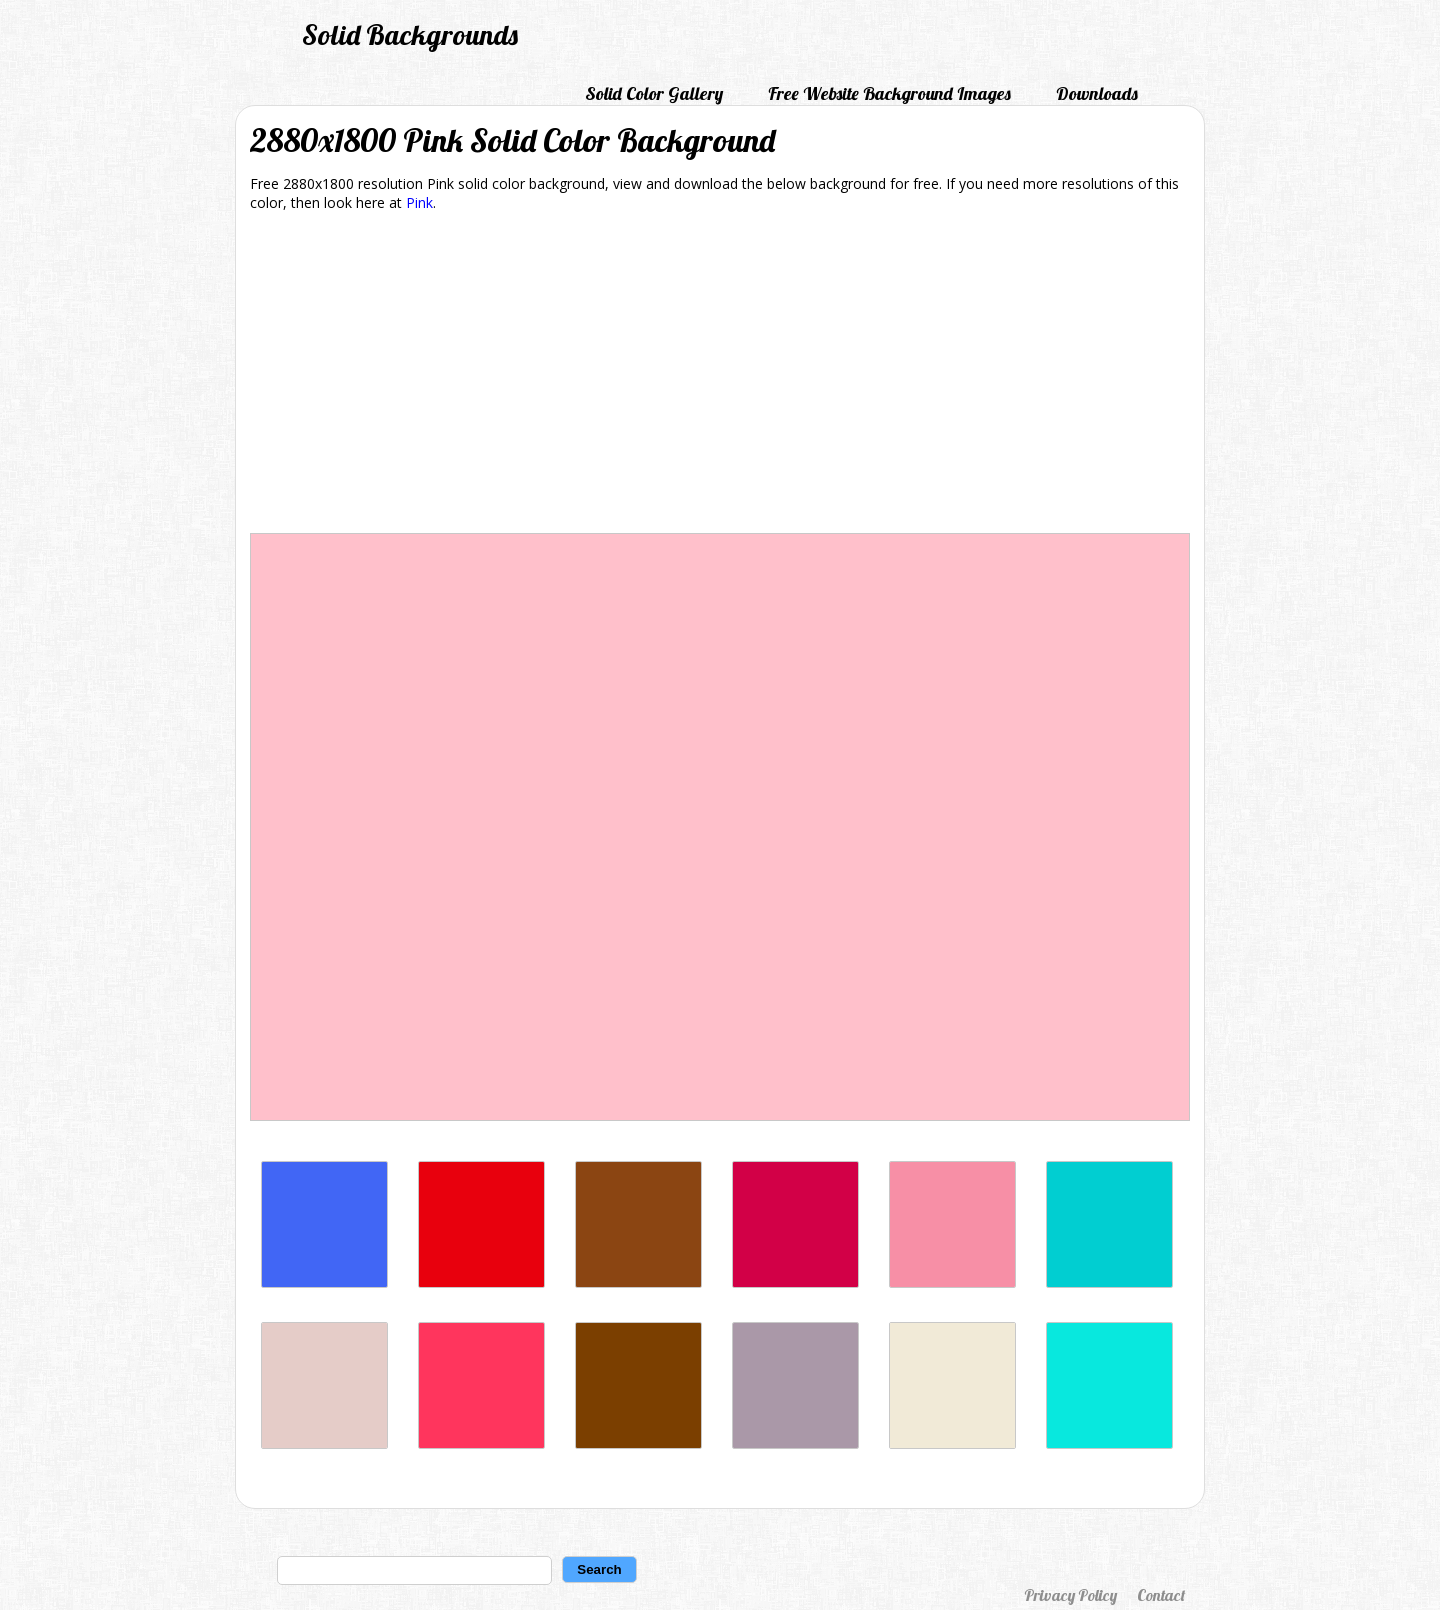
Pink (419, 202)
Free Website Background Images (889, 93)
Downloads (1097, 93)
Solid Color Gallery (654, 93)
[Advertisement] (720, 376)
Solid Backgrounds (410, 34)
